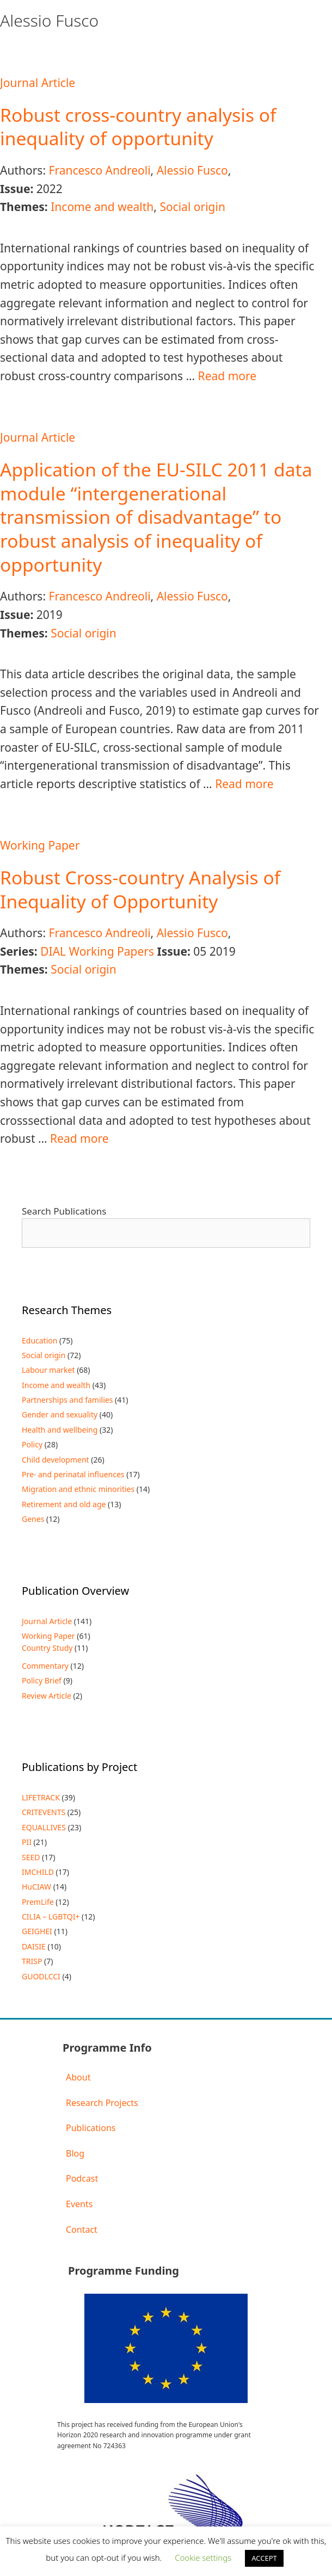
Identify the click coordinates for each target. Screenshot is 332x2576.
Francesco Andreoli (99, 170)
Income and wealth (102, 206)
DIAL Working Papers (97, 951)
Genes (33, 1519)
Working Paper (39, 845)
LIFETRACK (41, 1797)
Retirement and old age (64, 1504)
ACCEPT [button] (264, 2558)
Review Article (46, 1696)
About (78, 2077)
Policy (32, 1444)
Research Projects (102, 2103)
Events (79, 2204)
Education (39, 1340)
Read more (227, 375)
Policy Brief (42, 1680)
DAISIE (34, 1946)
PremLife (38, 1902)
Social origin (192, 206)
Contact (81, 2230)
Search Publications (64, 1211)
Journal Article (37, 82)
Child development (55, 1459)
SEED (31, 1857)
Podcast (82, 2178)
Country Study (47, 1648)
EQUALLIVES (44, 1827)
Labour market (48, 1370)
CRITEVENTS (43, 1812)
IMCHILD (38, 1872)
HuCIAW (36, 1886)
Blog (75, 2153)
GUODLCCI (41, 1976)
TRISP (32, 1961)
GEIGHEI (37, 1931)
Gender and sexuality (59, 1414)
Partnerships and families (67, 1400)
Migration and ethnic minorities (78, 1489)
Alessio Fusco (192, 170)
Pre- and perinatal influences (73, 1474)
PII (27, 1842)
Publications (90, 2128)
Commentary (45, 1666)
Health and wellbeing (59, 1430)
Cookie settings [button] (203, 2557)
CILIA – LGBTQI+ (50, 1916)
